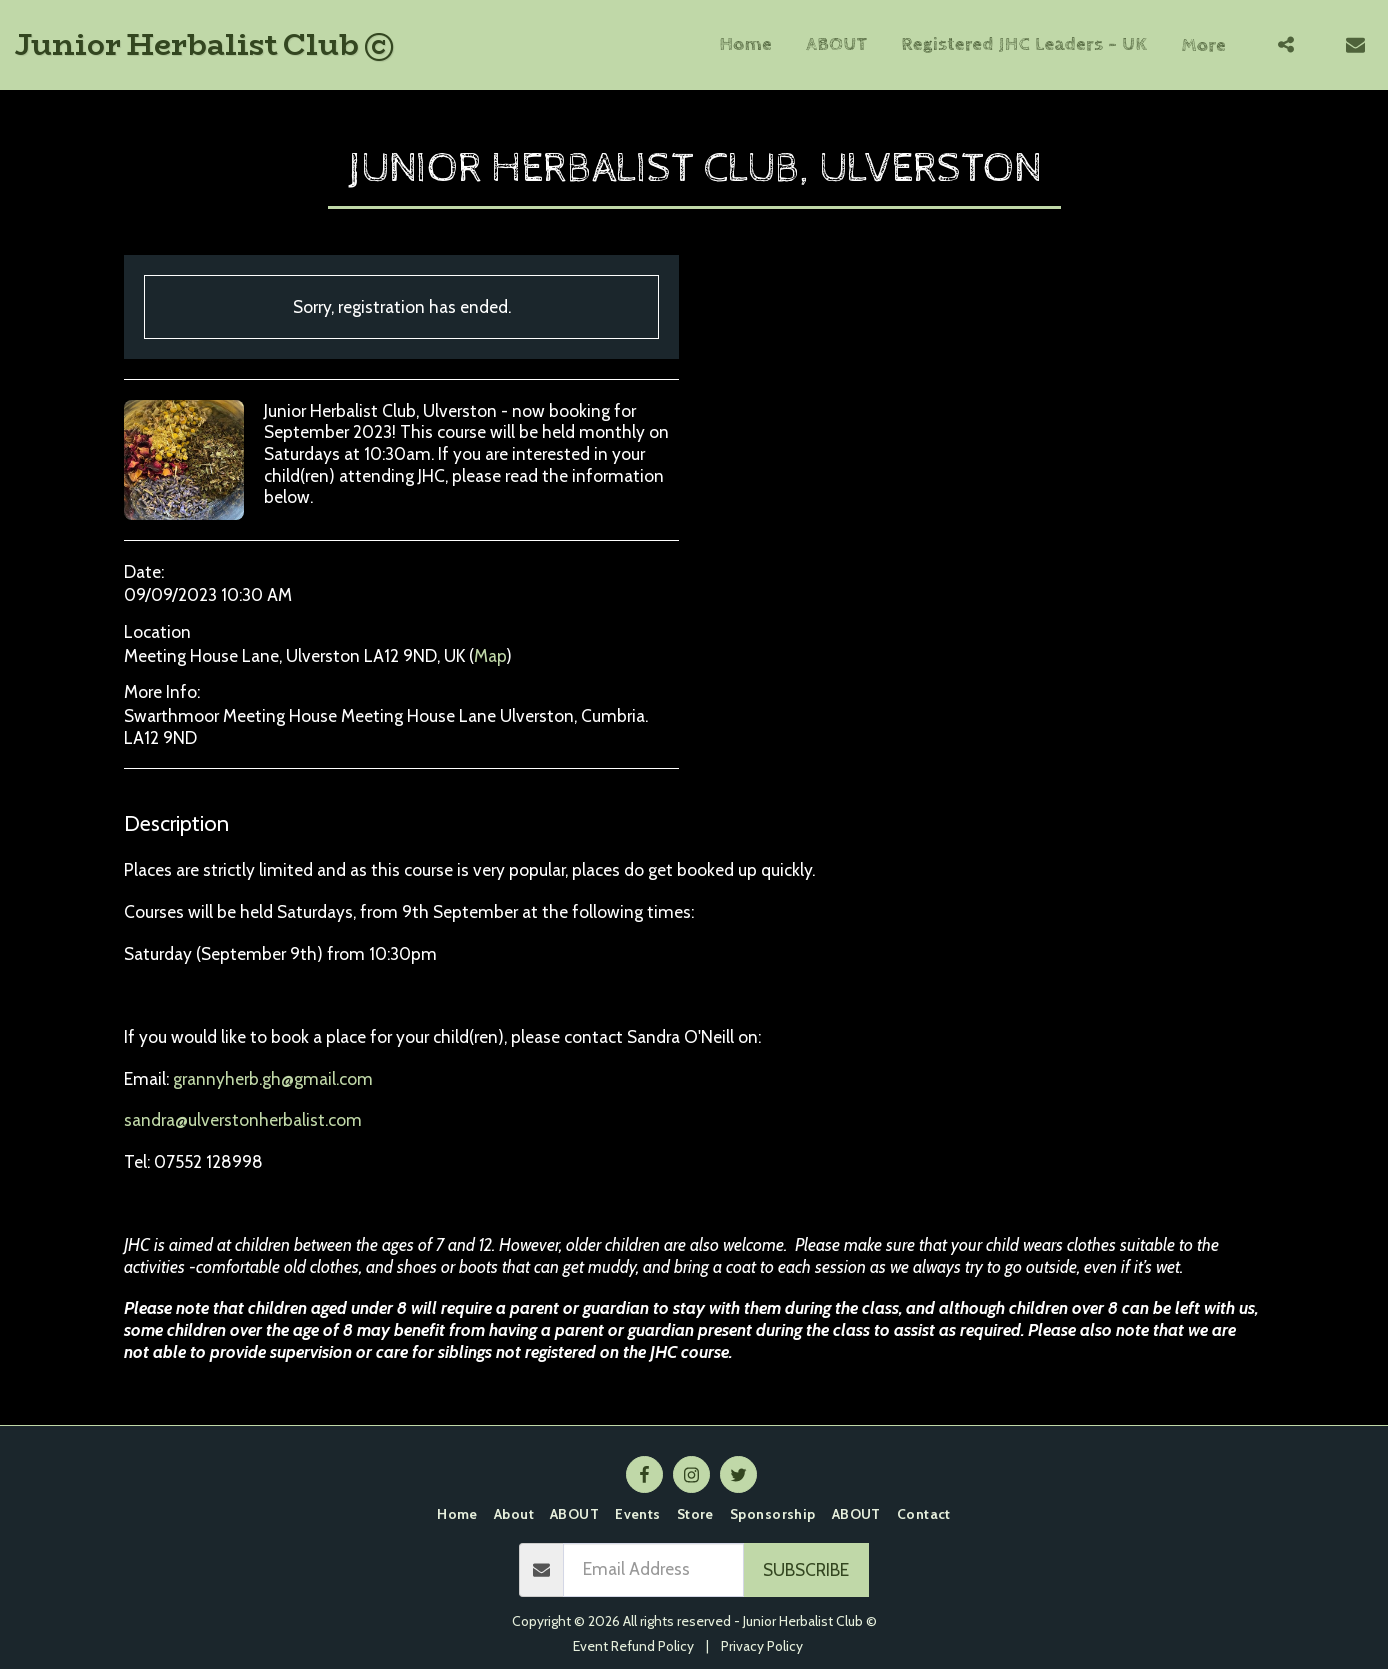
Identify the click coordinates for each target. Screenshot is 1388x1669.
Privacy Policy (762, 1646)
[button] (1285, 44)
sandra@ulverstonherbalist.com (243, 1119)
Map (490, 655)
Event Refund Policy (633, 1646)
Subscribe (806, 1569)
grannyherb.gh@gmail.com (273, 1078)
